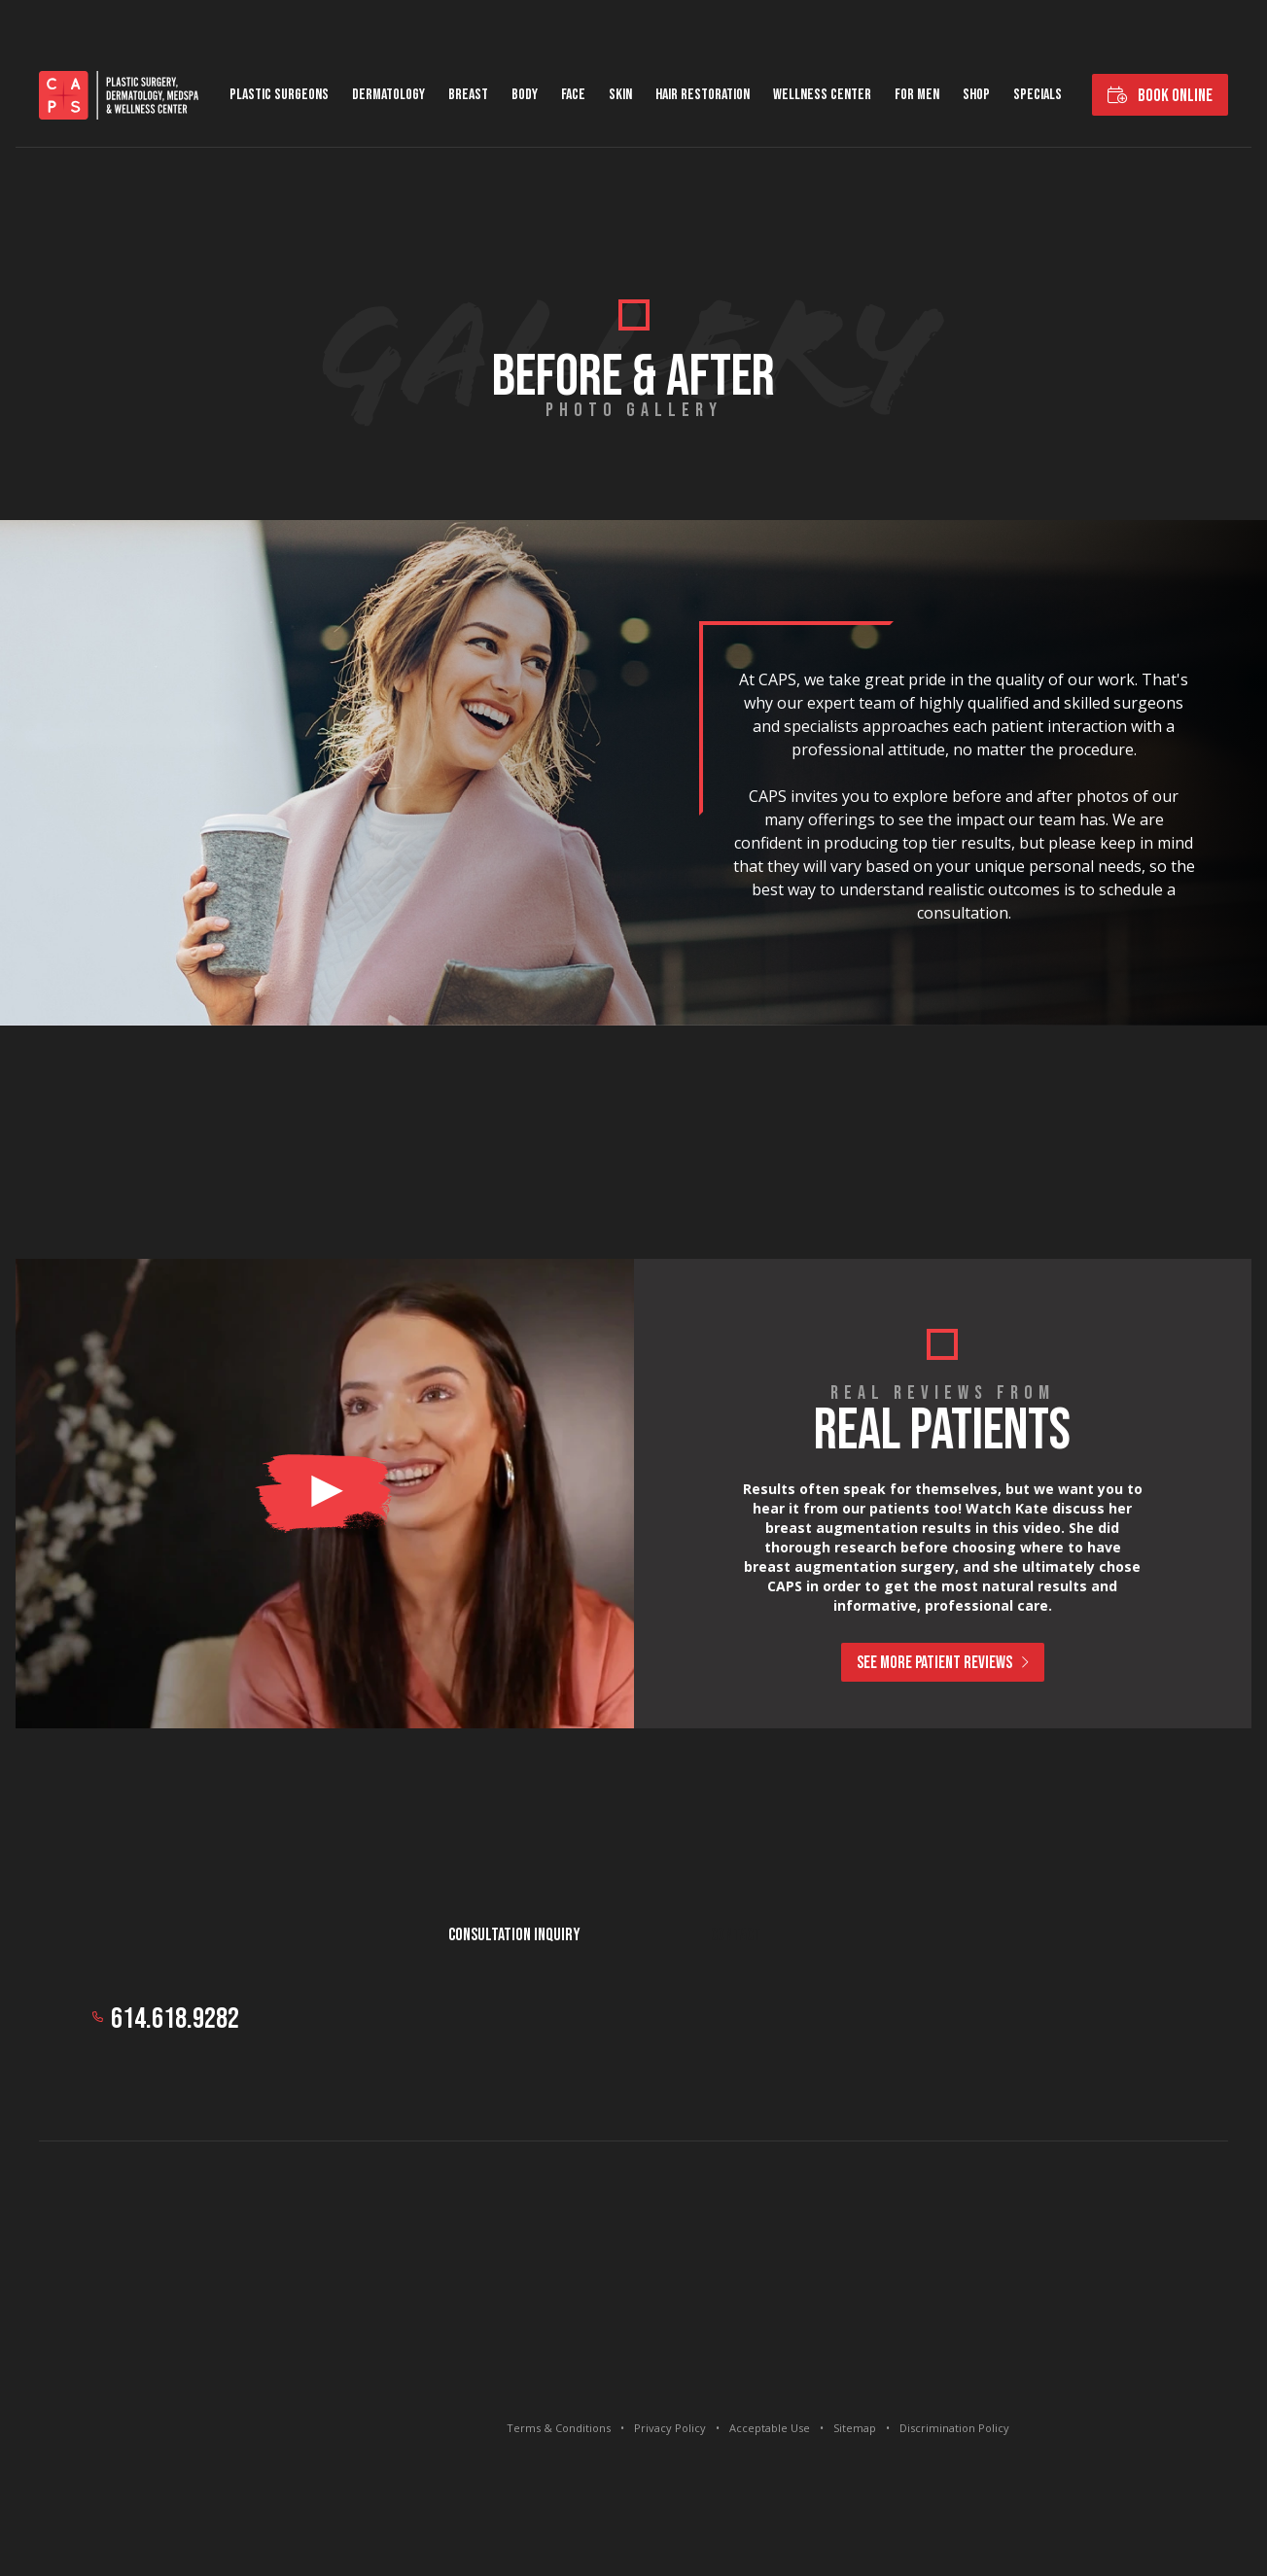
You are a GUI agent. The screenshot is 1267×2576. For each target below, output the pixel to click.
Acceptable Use (769, 2427)
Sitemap (854, 2427)
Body (524, 95)
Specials (1037, 95)
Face (573, 95)
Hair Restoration (702, 95)
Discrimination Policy (954, 2427)
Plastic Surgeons (279, 95)
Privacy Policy (670, 2427)
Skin (620, 95)
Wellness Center (822, 95)
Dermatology (388, 95)
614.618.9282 (175, 2019)
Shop (976, 95)
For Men (917, 95)
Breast (468, 95)
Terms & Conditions (559, 2427)
